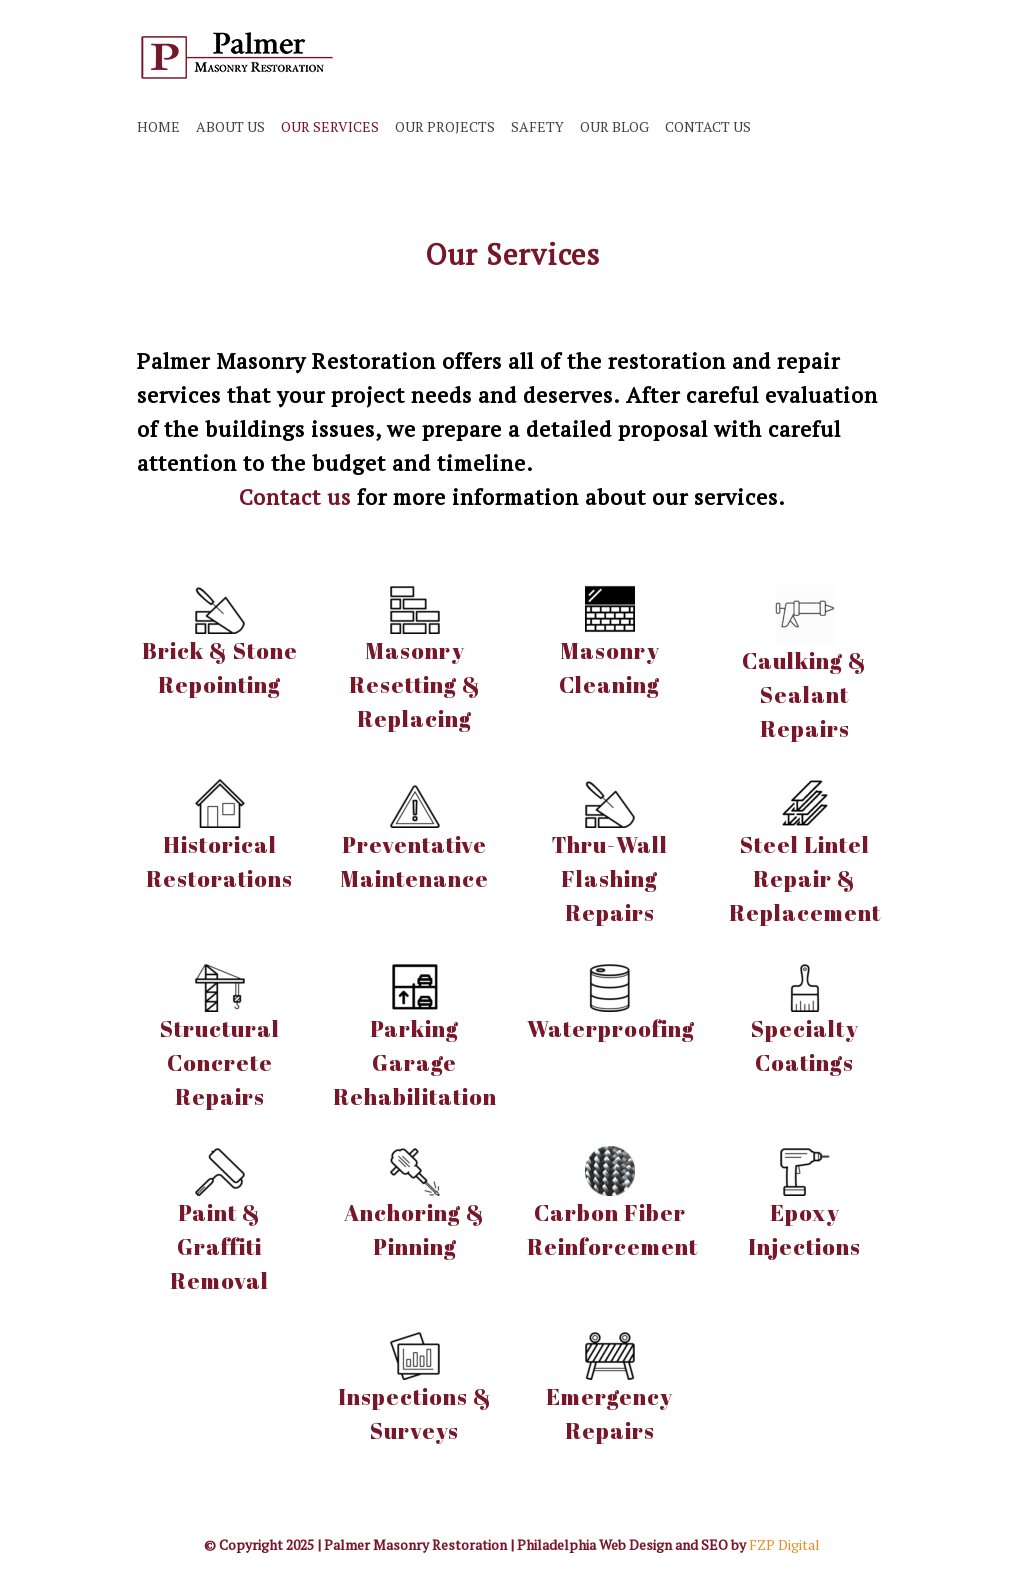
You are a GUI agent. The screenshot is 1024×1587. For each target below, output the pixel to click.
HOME (158, 126)
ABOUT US (230, 126)
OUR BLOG (614, 126)
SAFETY (537, 126)
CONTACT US (708, 126)
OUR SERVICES (330, 126)
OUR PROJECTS (445, 126)
